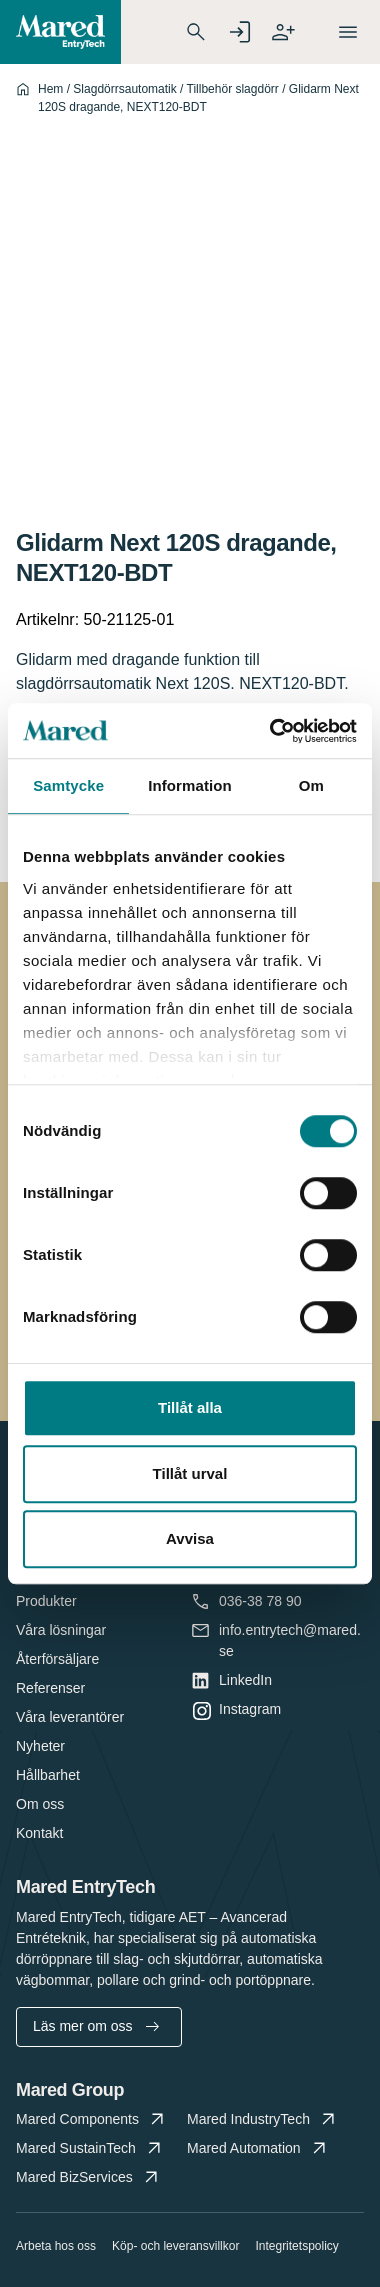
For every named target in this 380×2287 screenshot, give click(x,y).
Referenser (50, 1688)
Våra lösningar (61, 1630)
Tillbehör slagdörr (233, 89)
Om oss (40, 1804)
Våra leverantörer (70, 1717)
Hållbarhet (48, 1775)
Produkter (46, 1601)
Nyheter (40, 1746)
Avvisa (190, 1538)
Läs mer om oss (96, 2026)
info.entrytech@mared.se (290, 1639)
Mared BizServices (89, 2177)
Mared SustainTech (90, 2148)
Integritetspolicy (296, 2246)
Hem (50, 89)
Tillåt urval (190, 1473)
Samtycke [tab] (68, 785)
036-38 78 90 (260, 1601)
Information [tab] (190, 785)
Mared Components (92, 2119)
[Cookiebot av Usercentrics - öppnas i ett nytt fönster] (271, 731)
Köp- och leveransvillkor (175, 2246)
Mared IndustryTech (263, 2119)
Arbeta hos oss (56, 2246)
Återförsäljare (57, 1659)
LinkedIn (245, 1680)
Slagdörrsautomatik (124, 89)
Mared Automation (258, 2148)
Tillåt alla (190, 1407)
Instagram (250, 1709)
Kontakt (39, 1833)
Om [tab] (311, 785)
